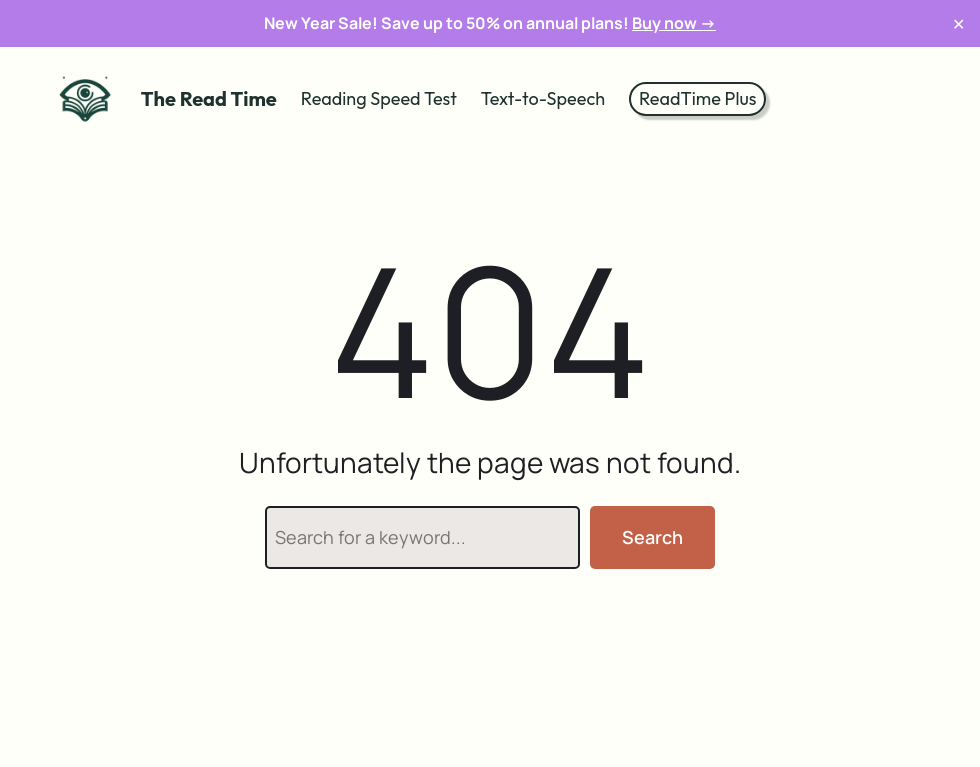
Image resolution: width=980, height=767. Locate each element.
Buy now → (674, 23)
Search (652, 537)
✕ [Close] (958, 23)
